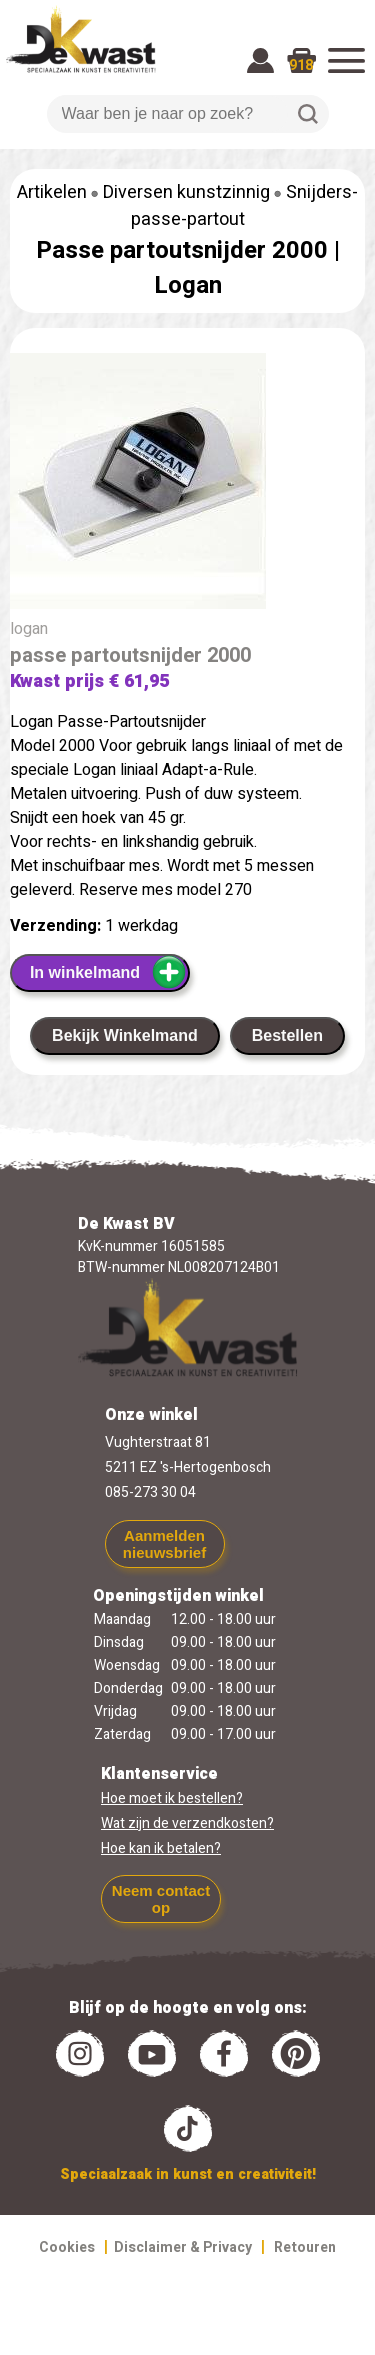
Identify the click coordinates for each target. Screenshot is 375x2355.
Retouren (305, 2247)
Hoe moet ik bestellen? (172, 1798)
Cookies (67, 2247)
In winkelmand (108, 972)
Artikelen (52, 192)
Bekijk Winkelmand (125, 1035)
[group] (187, 485)
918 (301, 65)
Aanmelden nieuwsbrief (164, 1544)
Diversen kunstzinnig (186, 192)
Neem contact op (161, 1899)
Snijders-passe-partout (245, 206)
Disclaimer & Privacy (183, 2247)
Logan (188, 285)
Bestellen (287, 1035)
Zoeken (308, 114)
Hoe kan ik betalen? (161, 1848)
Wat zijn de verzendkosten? (187, 1823)
